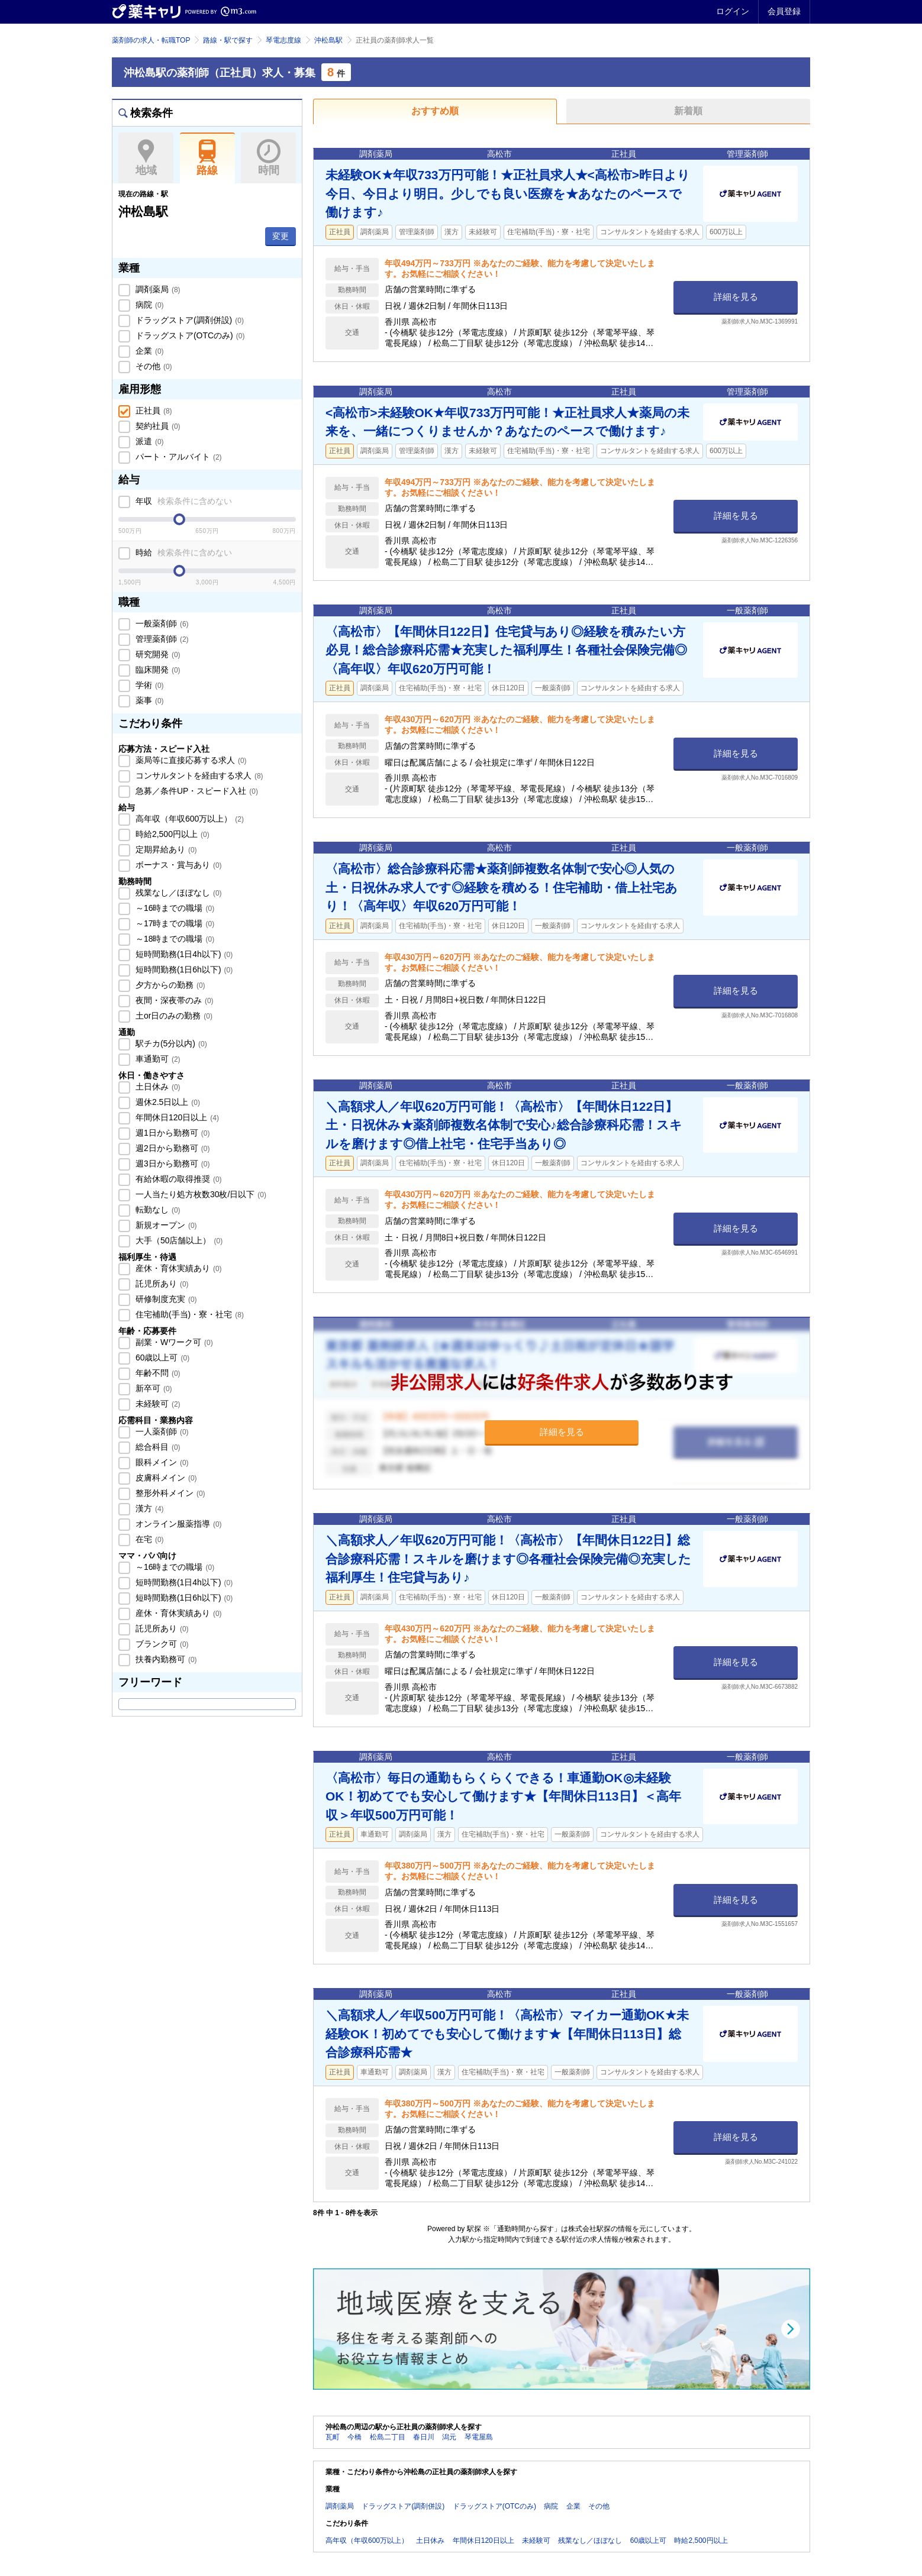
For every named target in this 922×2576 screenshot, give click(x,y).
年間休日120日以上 (176, 1117)
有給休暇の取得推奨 (177, 1179)
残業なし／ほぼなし (177, 892)
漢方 (148, 1508)
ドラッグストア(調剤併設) (188, 320)
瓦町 (332, 2437)
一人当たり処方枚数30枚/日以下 (199, 1194)
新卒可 (152, 1388)
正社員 (152, 410)
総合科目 (156, 1447)
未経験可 (156, 1403)
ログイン (732, 11)
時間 (268, 158)
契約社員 (156, 426)
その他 (152, 366)
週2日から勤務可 (171, 1148)
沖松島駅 (328, 40)
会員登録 (784, 11)
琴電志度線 (283, 40)
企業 (148, 350)
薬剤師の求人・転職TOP (151, 40)
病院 (148, 304)
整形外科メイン (169, 1493)
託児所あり (161, 1283)
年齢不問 (156, 1373)
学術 (148, 685)
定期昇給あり (165, 849)
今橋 (354, 2437)
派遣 (148, 441)
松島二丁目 (387, 2437)
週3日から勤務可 (171, 1163)
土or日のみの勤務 (172, 1015)
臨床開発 (156, 669)
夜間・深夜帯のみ (173, 1000)
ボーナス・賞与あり (177, 865)
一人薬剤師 (161, 1431)
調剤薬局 (156, 289)
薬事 (148, 700)
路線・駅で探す (228, 40)
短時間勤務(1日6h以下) (183, 969)
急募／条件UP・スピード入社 (195, 791)
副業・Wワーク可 (173, 1342)
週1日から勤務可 (171, 1132)
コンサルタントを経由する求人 (198, 775)
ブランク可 (161, 1644)
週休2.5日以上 (166, 1102)
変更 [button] (280, 236)
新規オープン (165, 1225)
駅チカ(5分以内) (170, 1043)
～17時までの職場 (173, 923)
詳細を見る (736, 297)
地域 (145, 158)
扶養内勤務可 (165, 1659)
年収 (182, 501)
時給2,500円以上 (171, 834)
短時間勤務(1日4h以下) (183, 954)
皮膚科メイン (165, 1477)
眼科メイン (161, 1462)
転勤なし (156, 1209)
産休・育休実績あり (177, 1268)
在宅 (148, 1539)
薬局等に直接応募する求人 (190, 760)
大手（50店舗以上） (178, 1240)
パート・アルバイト (177, 456)
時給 (182, 552)
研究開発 (156, 654)
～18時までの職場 (173, 938)
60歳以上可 (161, 1357)
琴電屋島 (479, 2437)
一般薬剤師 (161, 623)
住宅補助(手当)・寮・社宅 (188, 1314)
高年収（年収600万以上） (188, 818)
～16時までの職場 (173, 908)
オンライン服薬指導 (177, 1523)
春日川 (423, 2437)
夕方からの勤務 (169, 985)
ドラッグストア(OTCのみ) (188, 335)
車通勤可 (156, 1059)
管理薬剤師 (161, 639)
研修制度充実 (165, 1299)
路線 (207, 158)
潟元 (449, 2437)
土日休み (156, 1086)
